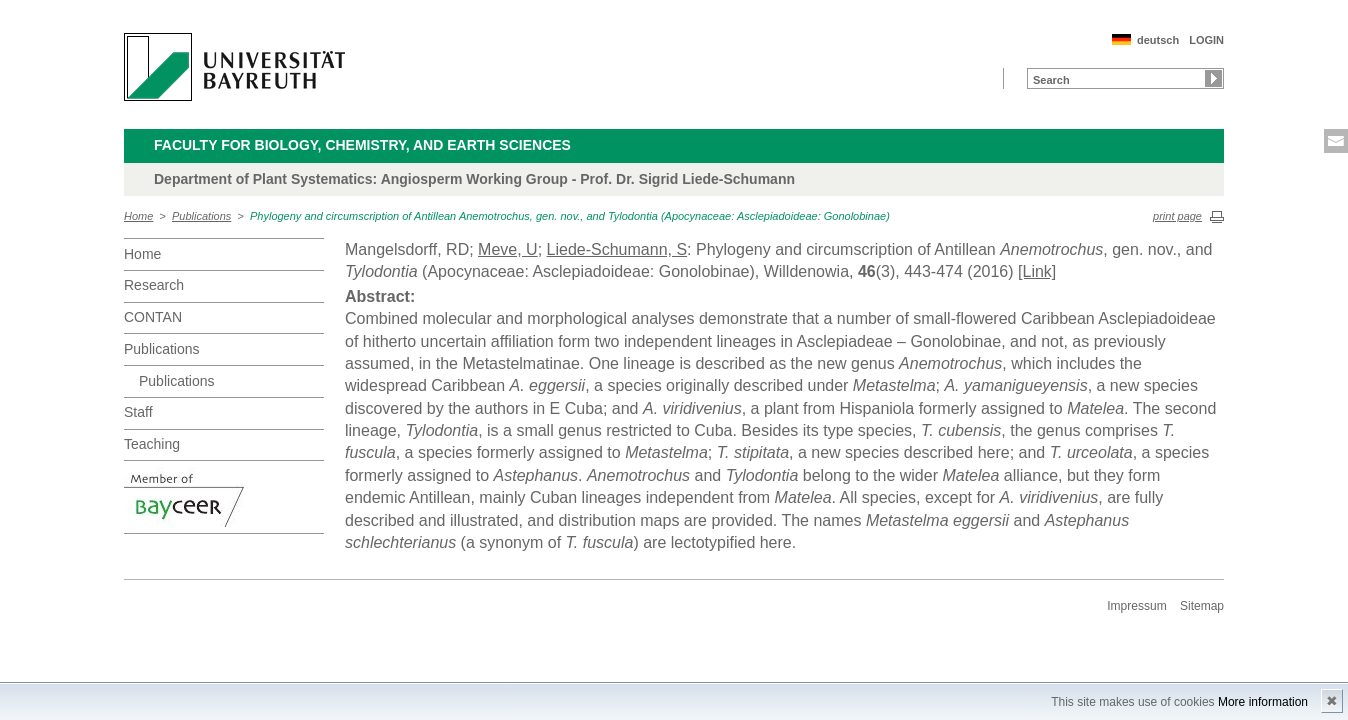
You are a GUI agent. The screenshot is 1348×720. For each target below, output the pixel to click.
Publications (201, 216)
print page (1177, 216)
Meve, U (508, 249)
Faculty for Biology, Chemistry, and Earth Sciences (362, 145)
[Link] (1037, 271)
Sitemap (1202, 606)
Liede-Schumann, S (617, 249)
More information (1263, 702)
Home (138, 216)
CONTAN (153, 317)
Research (154, 285)
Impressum (1136, 606)
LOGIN (1206, 40)
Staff (138, 412)
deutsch (1158, 40)
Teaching (152, 444)
